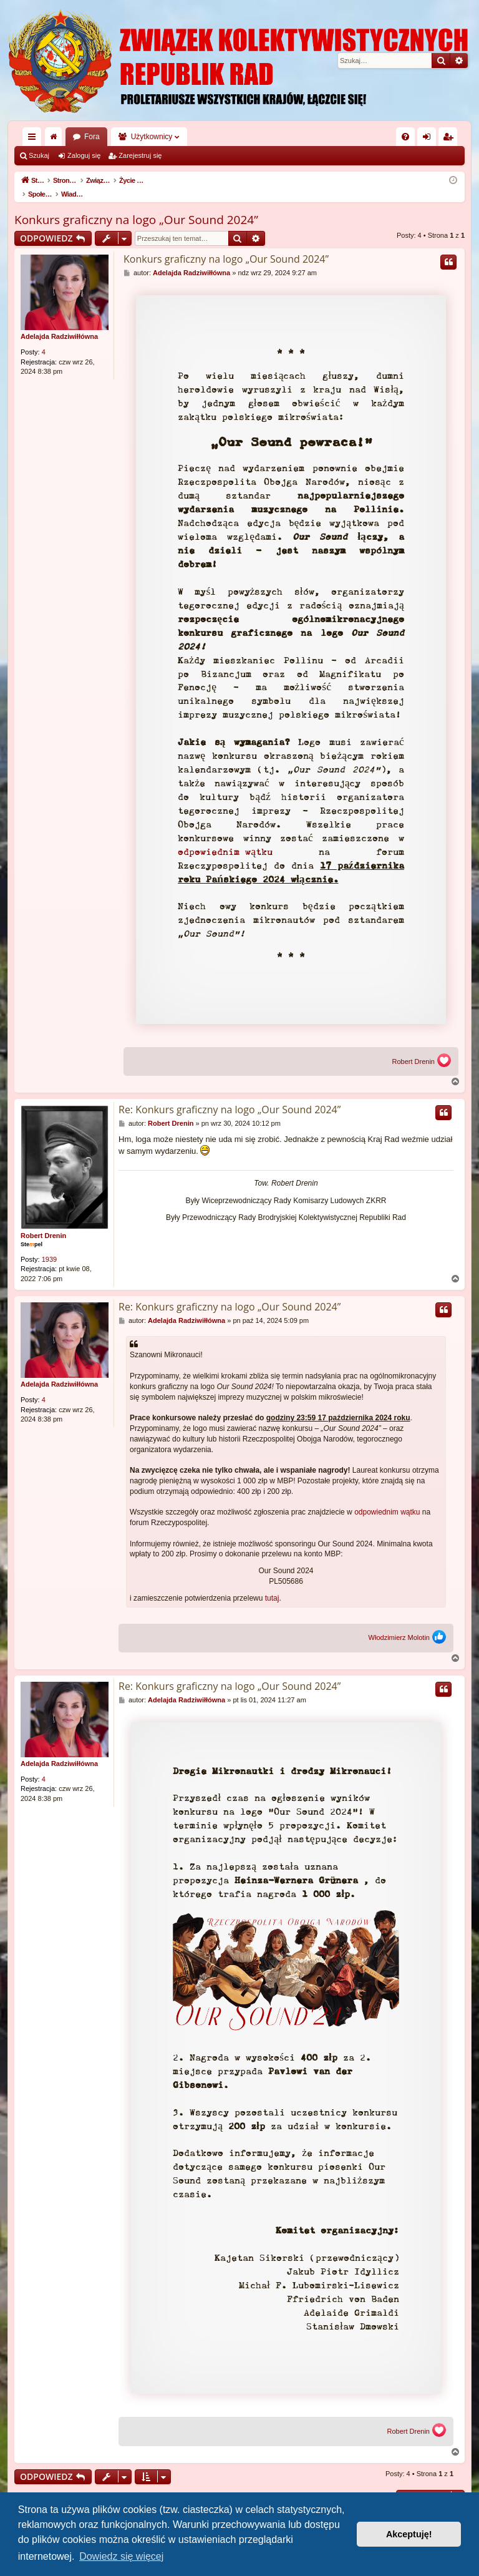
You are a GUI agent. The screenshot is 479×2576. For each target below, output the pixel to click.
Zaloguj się (83, 155)
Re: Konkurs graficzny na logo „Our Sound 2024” (230, 1096)
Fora (92, 136)
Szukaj (39, 155)
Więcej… (34, 139)
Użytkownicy (152, 136)
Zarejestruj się (140, 155)
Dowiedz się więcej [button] (121, 2556)
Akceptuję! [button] (409, 2534)
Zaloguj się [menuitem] (429, 139)
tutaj (272, 1585)
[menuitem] (405, 136)
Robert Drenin (413, 1048)
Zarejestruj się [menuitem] (450, 139)
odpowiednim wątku (225, 838)
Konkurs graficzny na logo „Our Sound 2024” (136, 206)
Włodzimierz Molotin (399, 1624)
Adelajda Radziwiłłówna (59, 323)
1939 (49, 1246)
